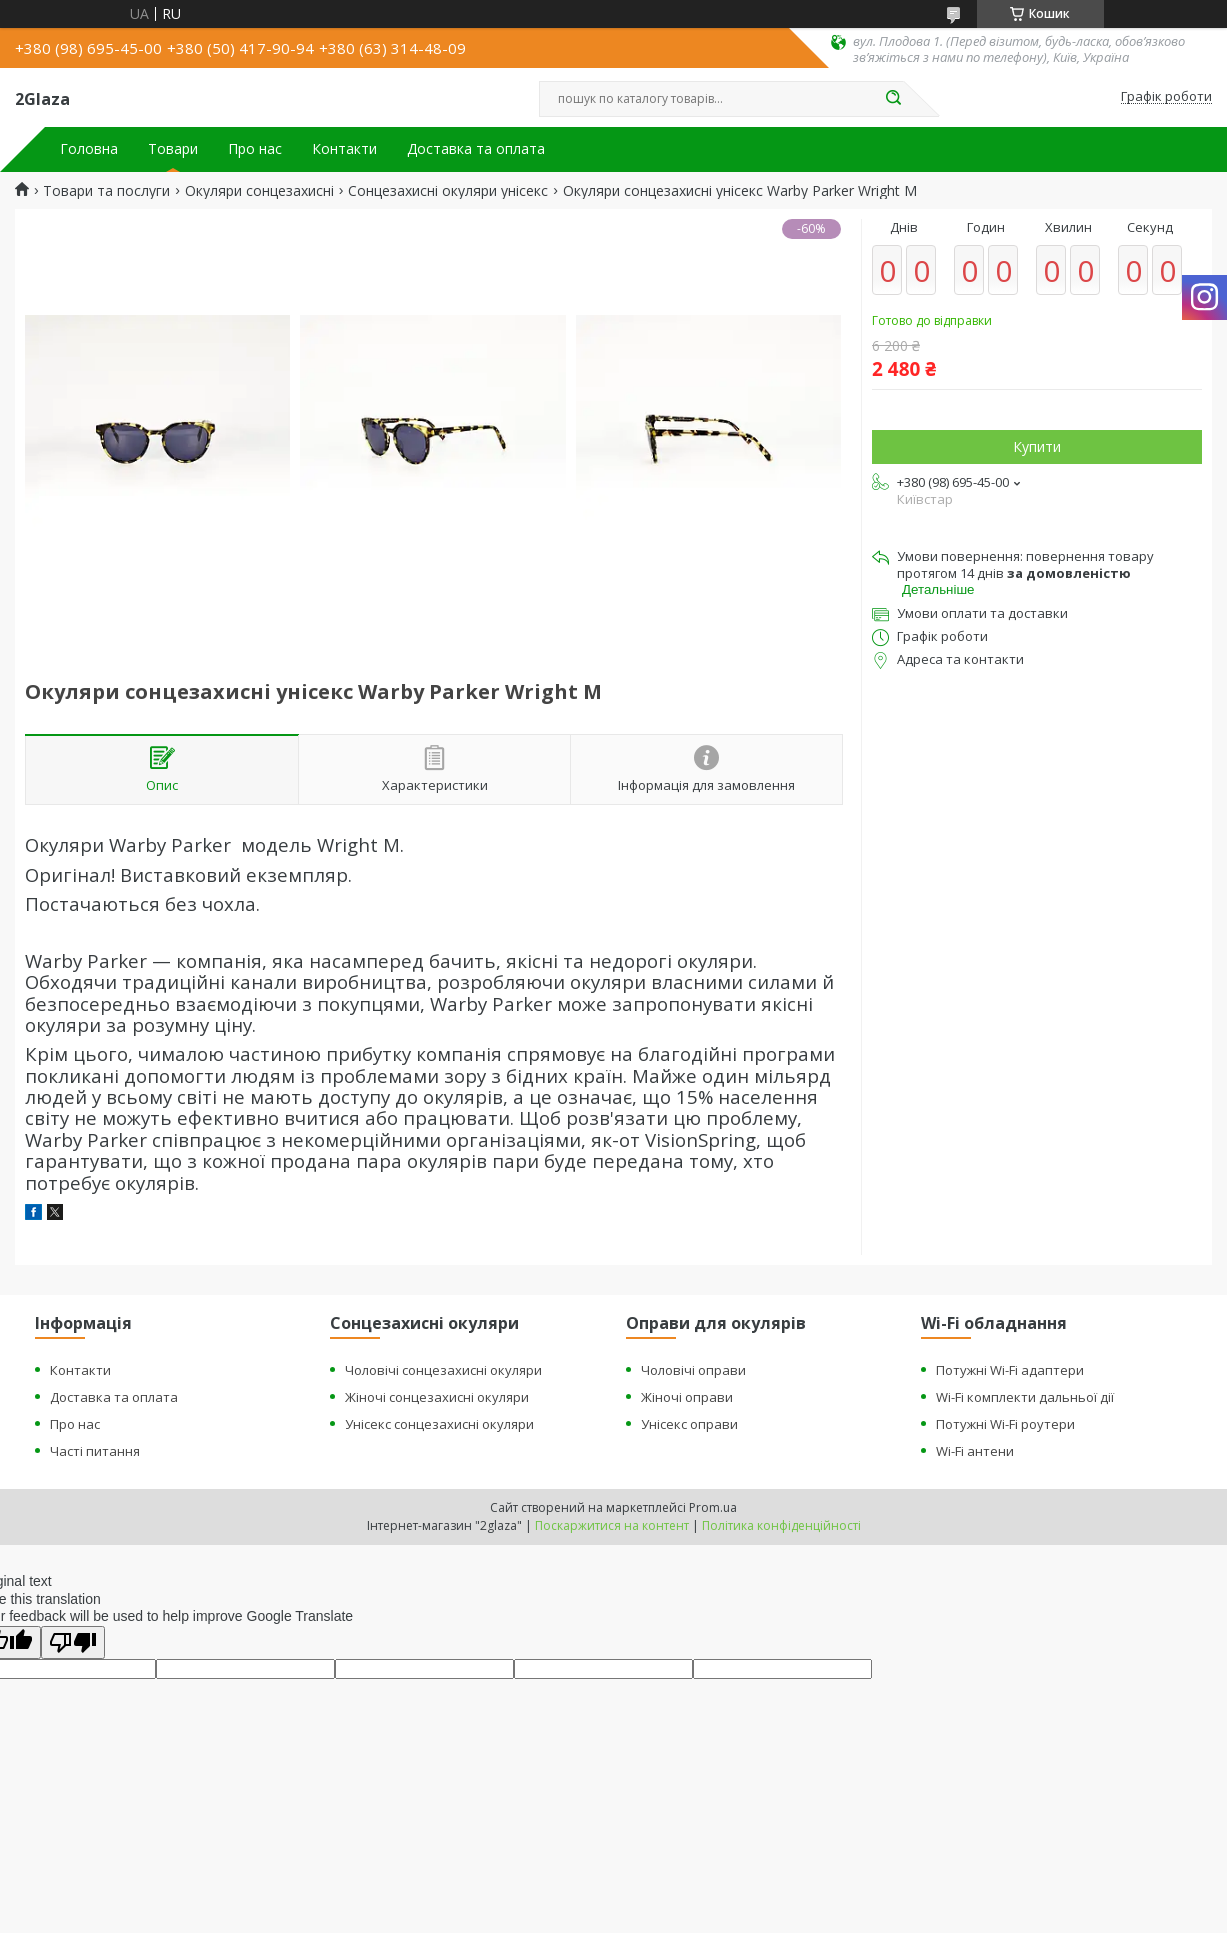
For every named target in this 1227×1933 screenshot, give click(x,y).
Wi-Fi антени (975, 1451)
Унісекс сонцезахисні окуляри (439, 1424)
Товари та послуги (106, 191)
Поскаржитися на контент (612, 1525)
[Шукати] (894, 99)
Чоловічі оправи (693, 1370)
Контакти (344, 149)
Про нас (255, 149)
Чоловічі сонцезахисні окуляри (443, 1370)
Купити (1037, 446)
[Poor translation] (73, 1642)
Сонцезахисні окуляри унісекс (448, 191)
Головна (89, 149)
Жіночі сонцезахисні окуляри (437, 1397)
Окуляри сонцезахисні (259, 191)
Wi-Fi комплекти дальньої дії (1025, 1397)
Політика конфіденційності (781, 1525)
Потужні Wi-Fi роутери (1005, 1424)
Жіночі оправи (687, 1397)
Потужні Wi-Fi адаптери (1010, 1370)
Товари (173, 149)
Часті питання (95, 1451)
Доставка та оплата (476, 149)
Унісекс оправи (689, 1424)
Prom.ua (713, 1507)
